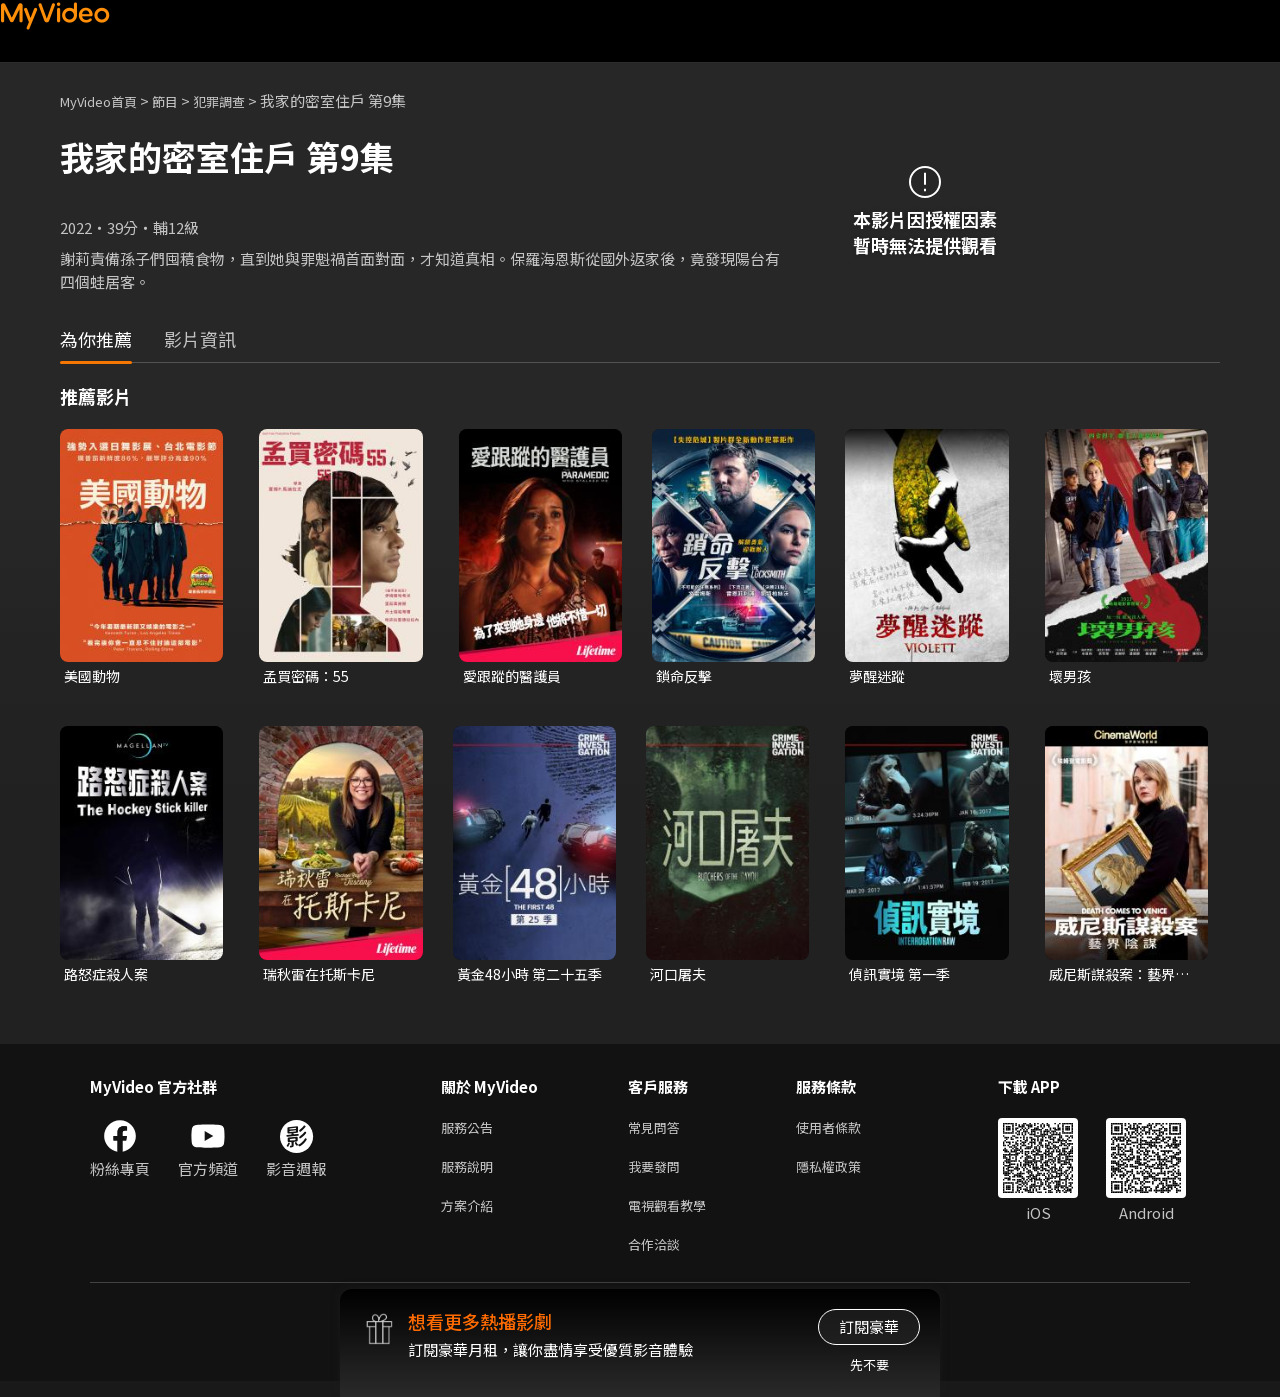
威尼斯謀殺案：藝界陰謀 (1116, 977)
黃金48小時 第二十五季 (526, 977)
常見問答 (658, 1132)
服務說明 (471, 1174)
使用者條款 (845, 1132)
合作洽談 (658, 1258)
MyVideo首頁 (105, 100)
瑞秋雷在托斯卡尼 (323, 976)
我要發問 (658, 1174)
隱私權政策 (845, 1174)
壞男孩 (1071, 676)
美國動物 (94, 676)
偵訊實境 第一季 (903, 976)
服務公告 (471, 1132)
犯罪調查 (241, 100)
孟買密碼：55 (308, 676)
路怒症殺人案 (109, 976)
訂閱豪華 (869, 1326)
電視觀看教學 (673, 1216)
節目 (181, 100)
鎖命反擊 (686, 676)
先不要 (869, 1364)
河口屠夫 (680, 976)
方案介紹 (471, 1216)
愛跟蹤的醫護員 (515, 676)
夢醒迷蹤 (879, 676)
